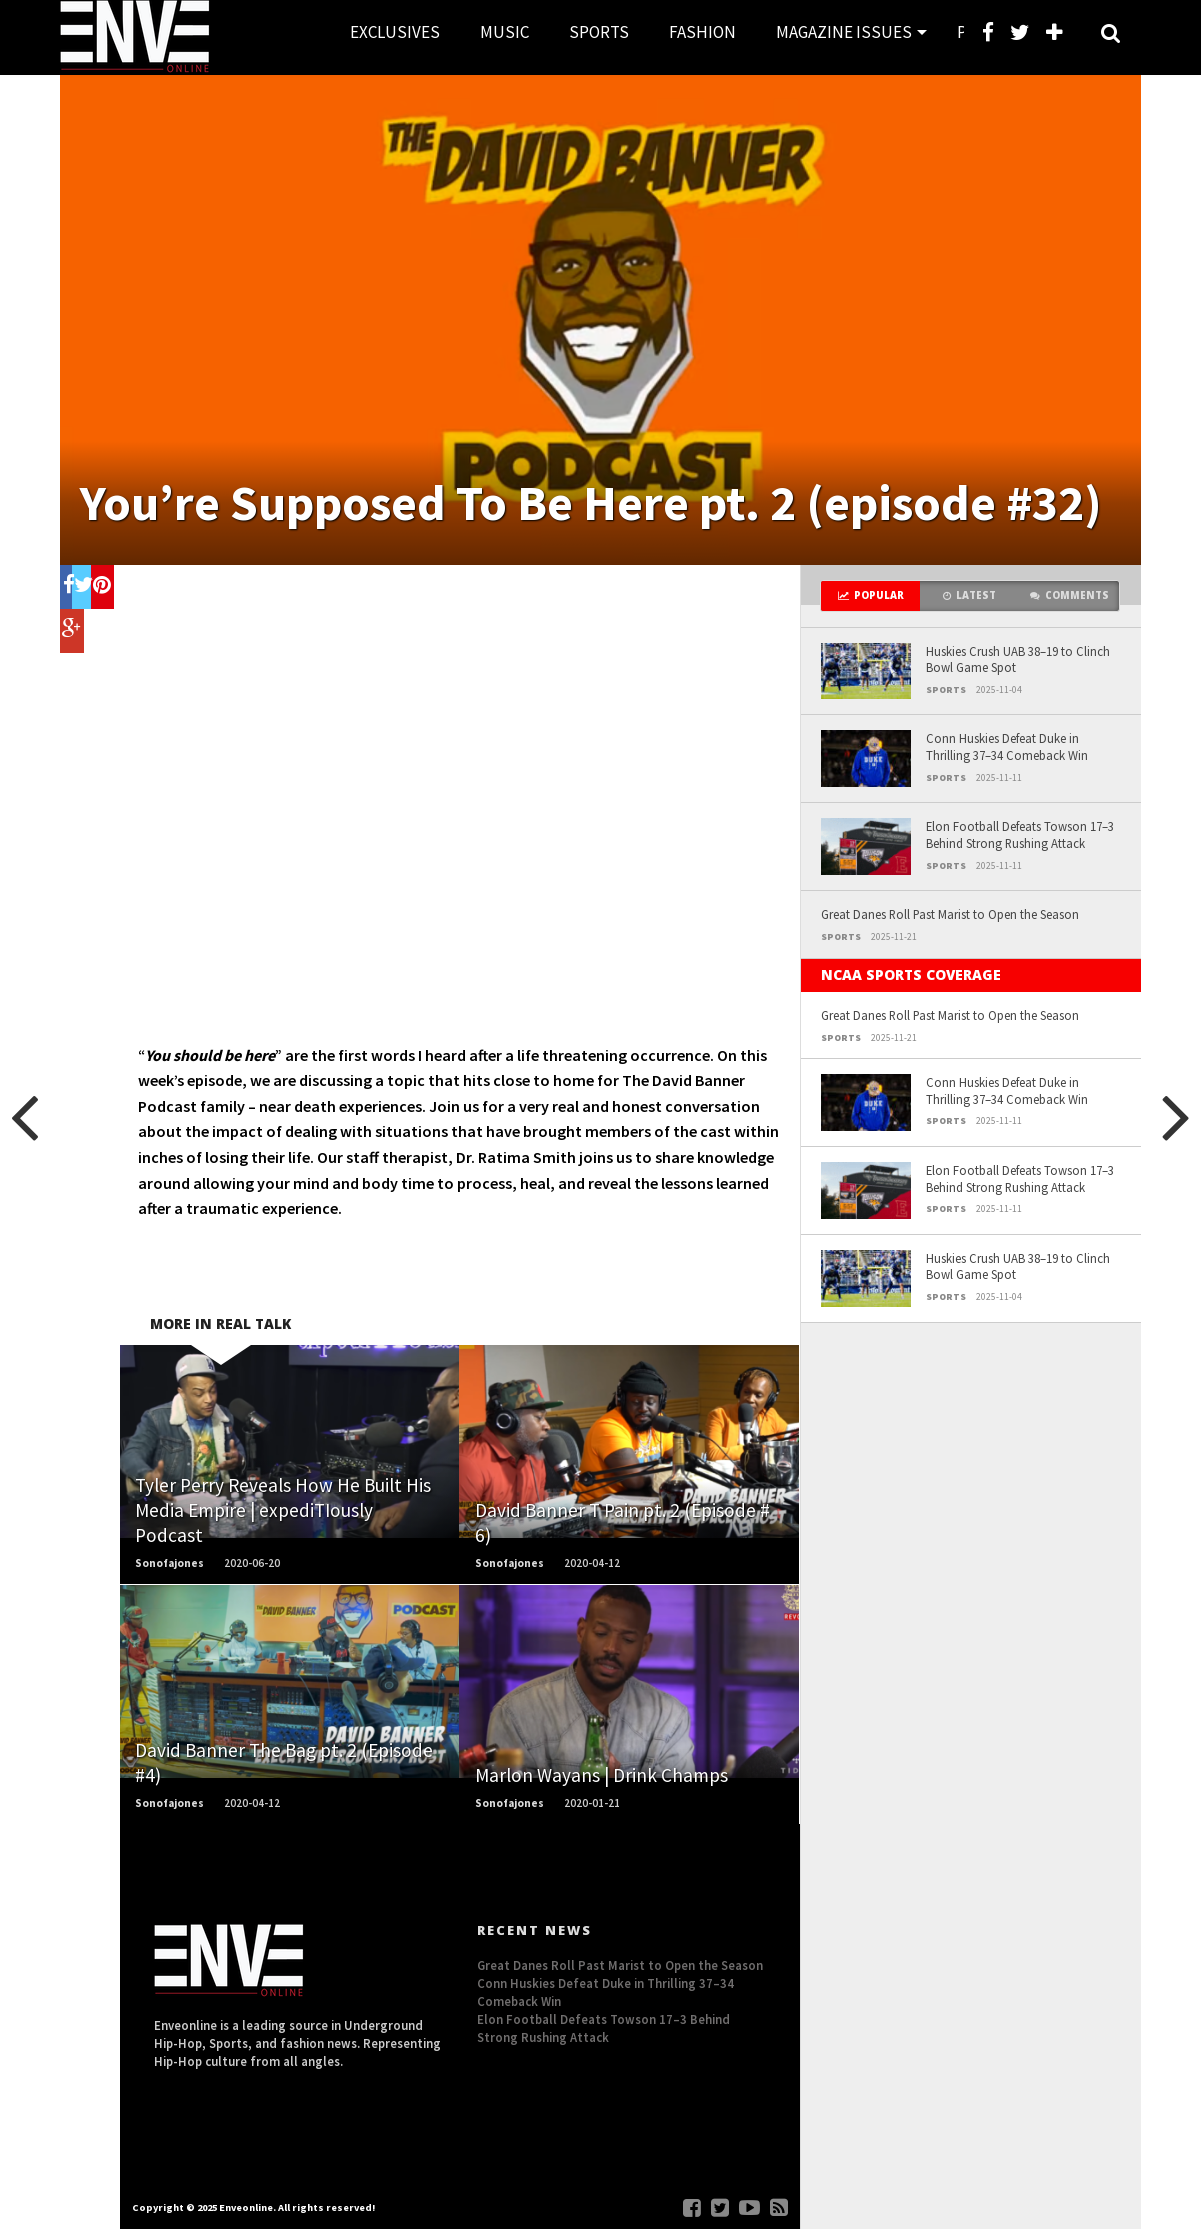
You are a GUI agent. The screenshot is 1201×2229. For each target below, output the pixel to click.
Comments (1069, 595)
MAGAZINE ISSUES (844, 32)
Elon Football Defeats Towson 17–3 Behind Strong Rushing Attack (1020, 834)
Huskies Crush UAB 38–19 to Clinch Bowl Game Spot (1018, 659)
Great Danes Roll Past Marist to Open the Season (950, 914)
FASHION (702, 32)
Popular (871, 595)
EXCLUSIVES (395, 32)
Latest (969, 595)
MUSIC (504, 32)
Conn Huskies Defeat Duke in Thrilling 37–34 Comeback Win (1007, 746)
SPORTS (599, 32)
